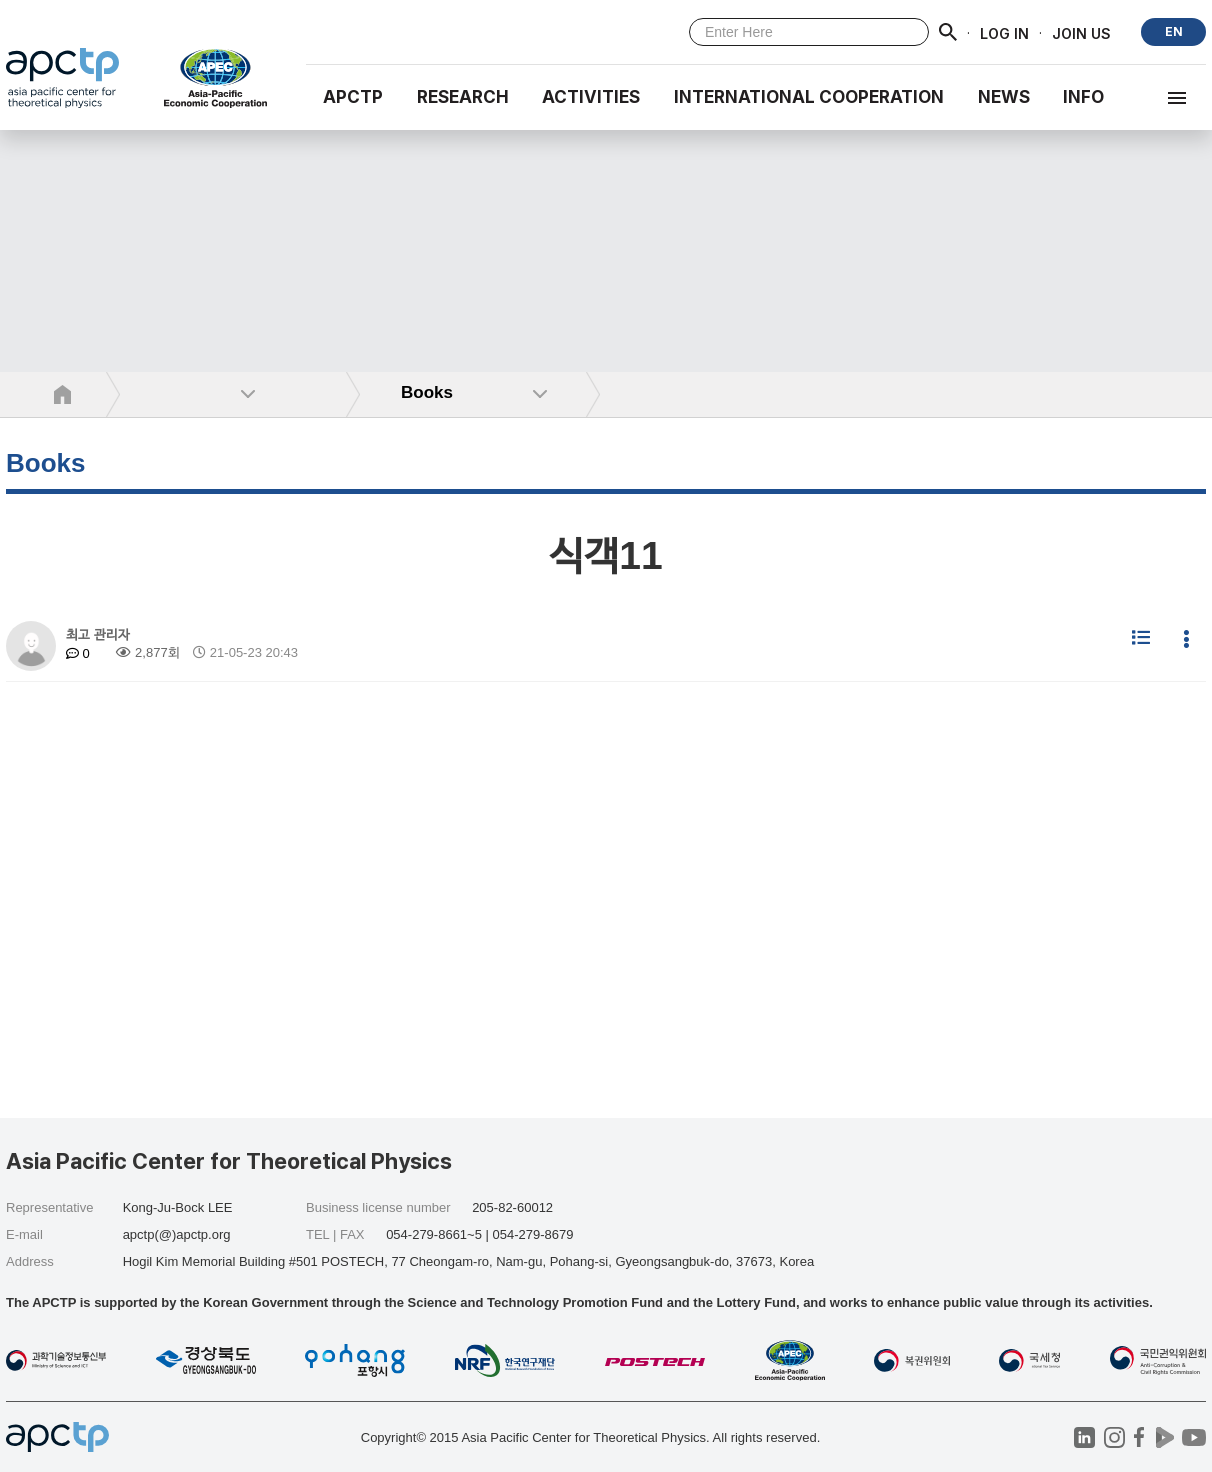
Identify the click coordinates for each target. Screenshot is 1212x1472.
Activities (591, 97)
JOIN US (1081, 32)
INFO (1083, 97)
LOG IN (1004, 32)
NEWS (1004, 97)
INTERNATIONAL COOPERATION (809, 97)
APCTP (353, 97)
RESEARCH (463, 97)
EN (1174, 31)
